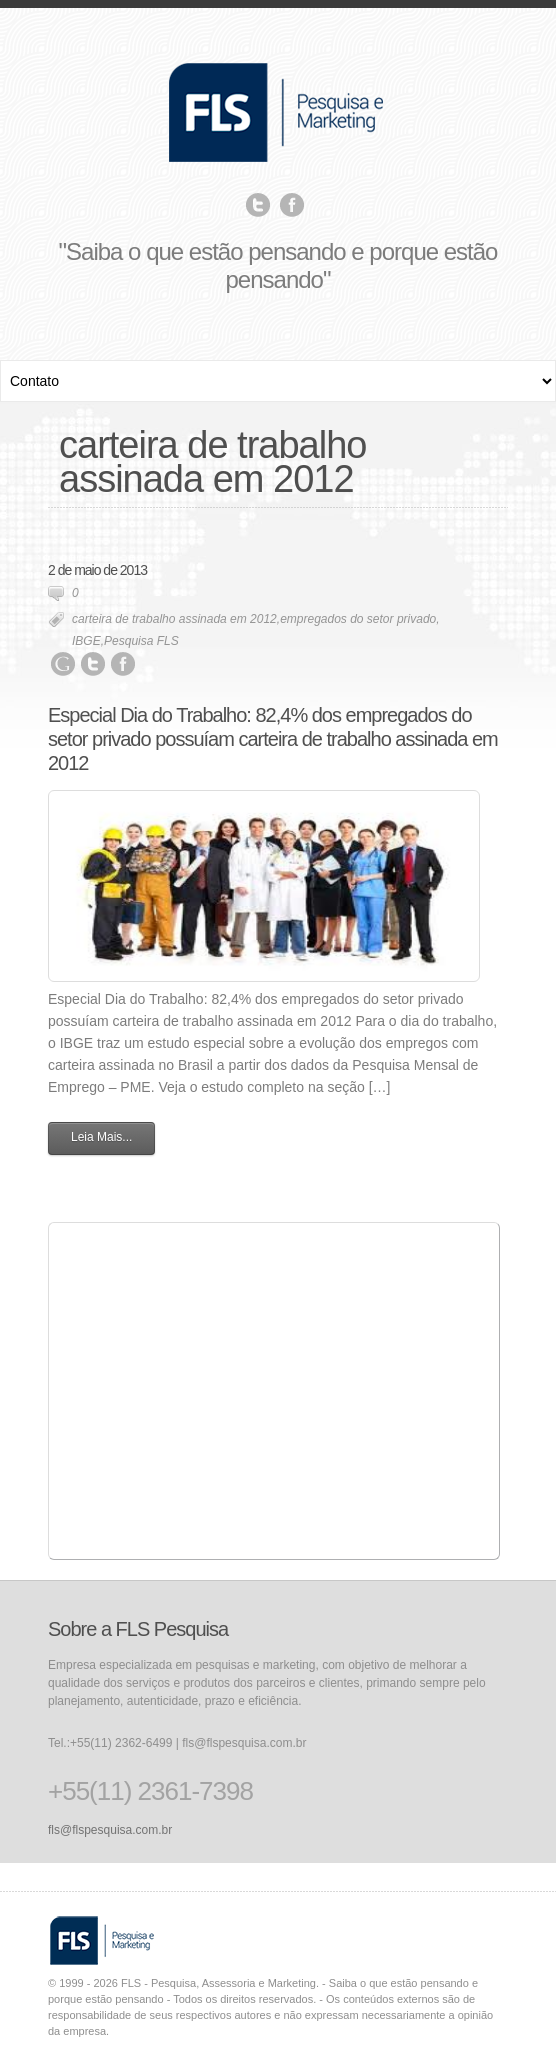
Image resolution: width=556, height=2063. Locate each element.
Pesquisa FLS (141, 641)
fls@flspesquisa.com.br (110, 1830)
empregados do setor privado (358, 619)
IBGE (86, 641)
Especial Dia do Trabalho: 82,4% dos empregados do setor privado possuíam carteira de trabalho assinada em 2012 (273, 739)
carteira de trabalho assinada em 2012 (174, 619)
